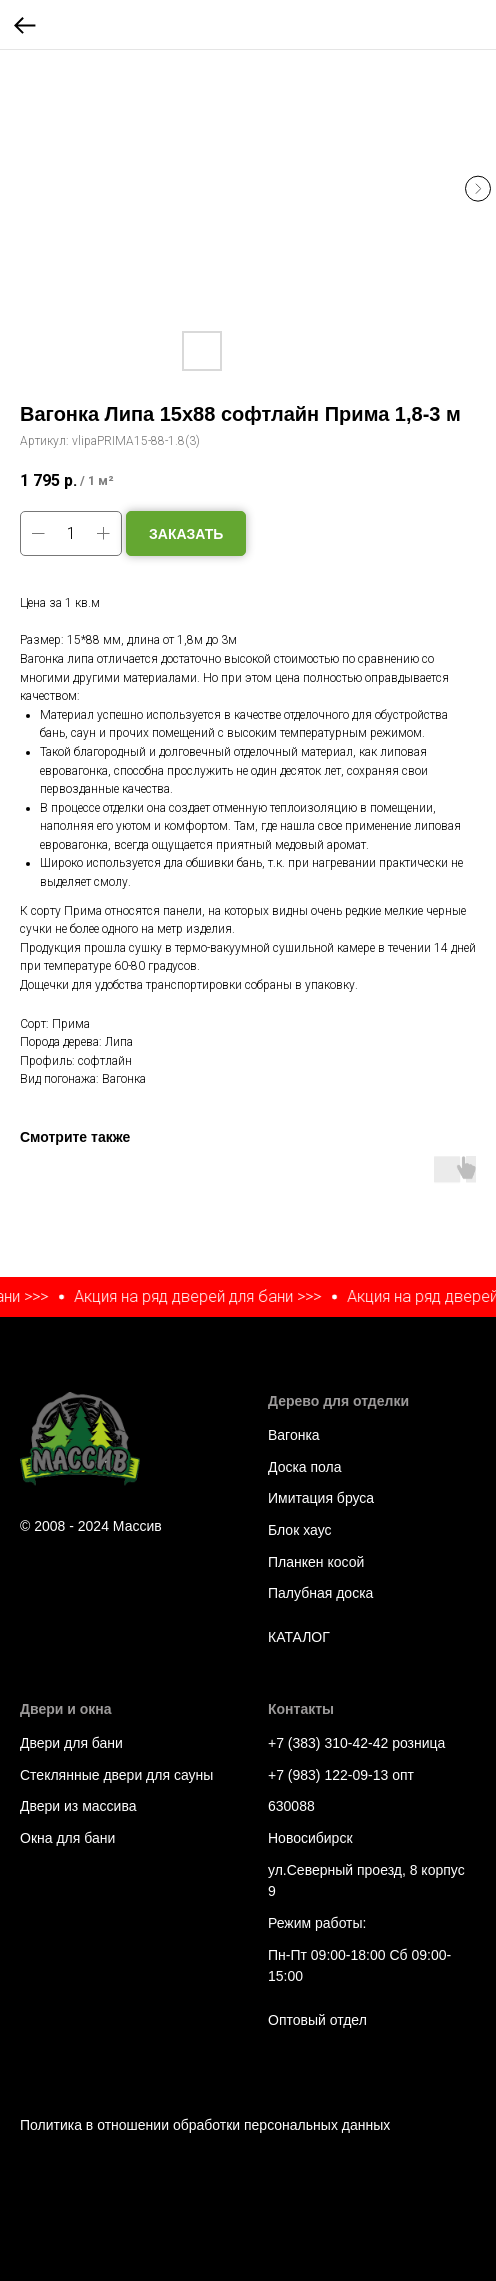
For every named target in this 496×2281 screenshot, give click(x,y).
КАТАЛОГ (299, 1637)
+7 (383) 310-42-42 (328, 1743)
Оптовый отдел (317, 2020)
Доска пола (305, 1467)
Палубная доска (320, 1593)
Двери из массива (78, 1806)
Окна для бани (67, 1838)
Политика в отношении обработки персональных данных (205, 2125)
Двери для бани (71, 1743)
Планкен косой (316, 1562)
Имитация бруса (321, 1498)
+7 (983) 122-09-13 (328, 1775)
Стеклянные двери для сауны (116, 1775)
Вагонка (294, 1435)
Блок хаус (299, 1530)
